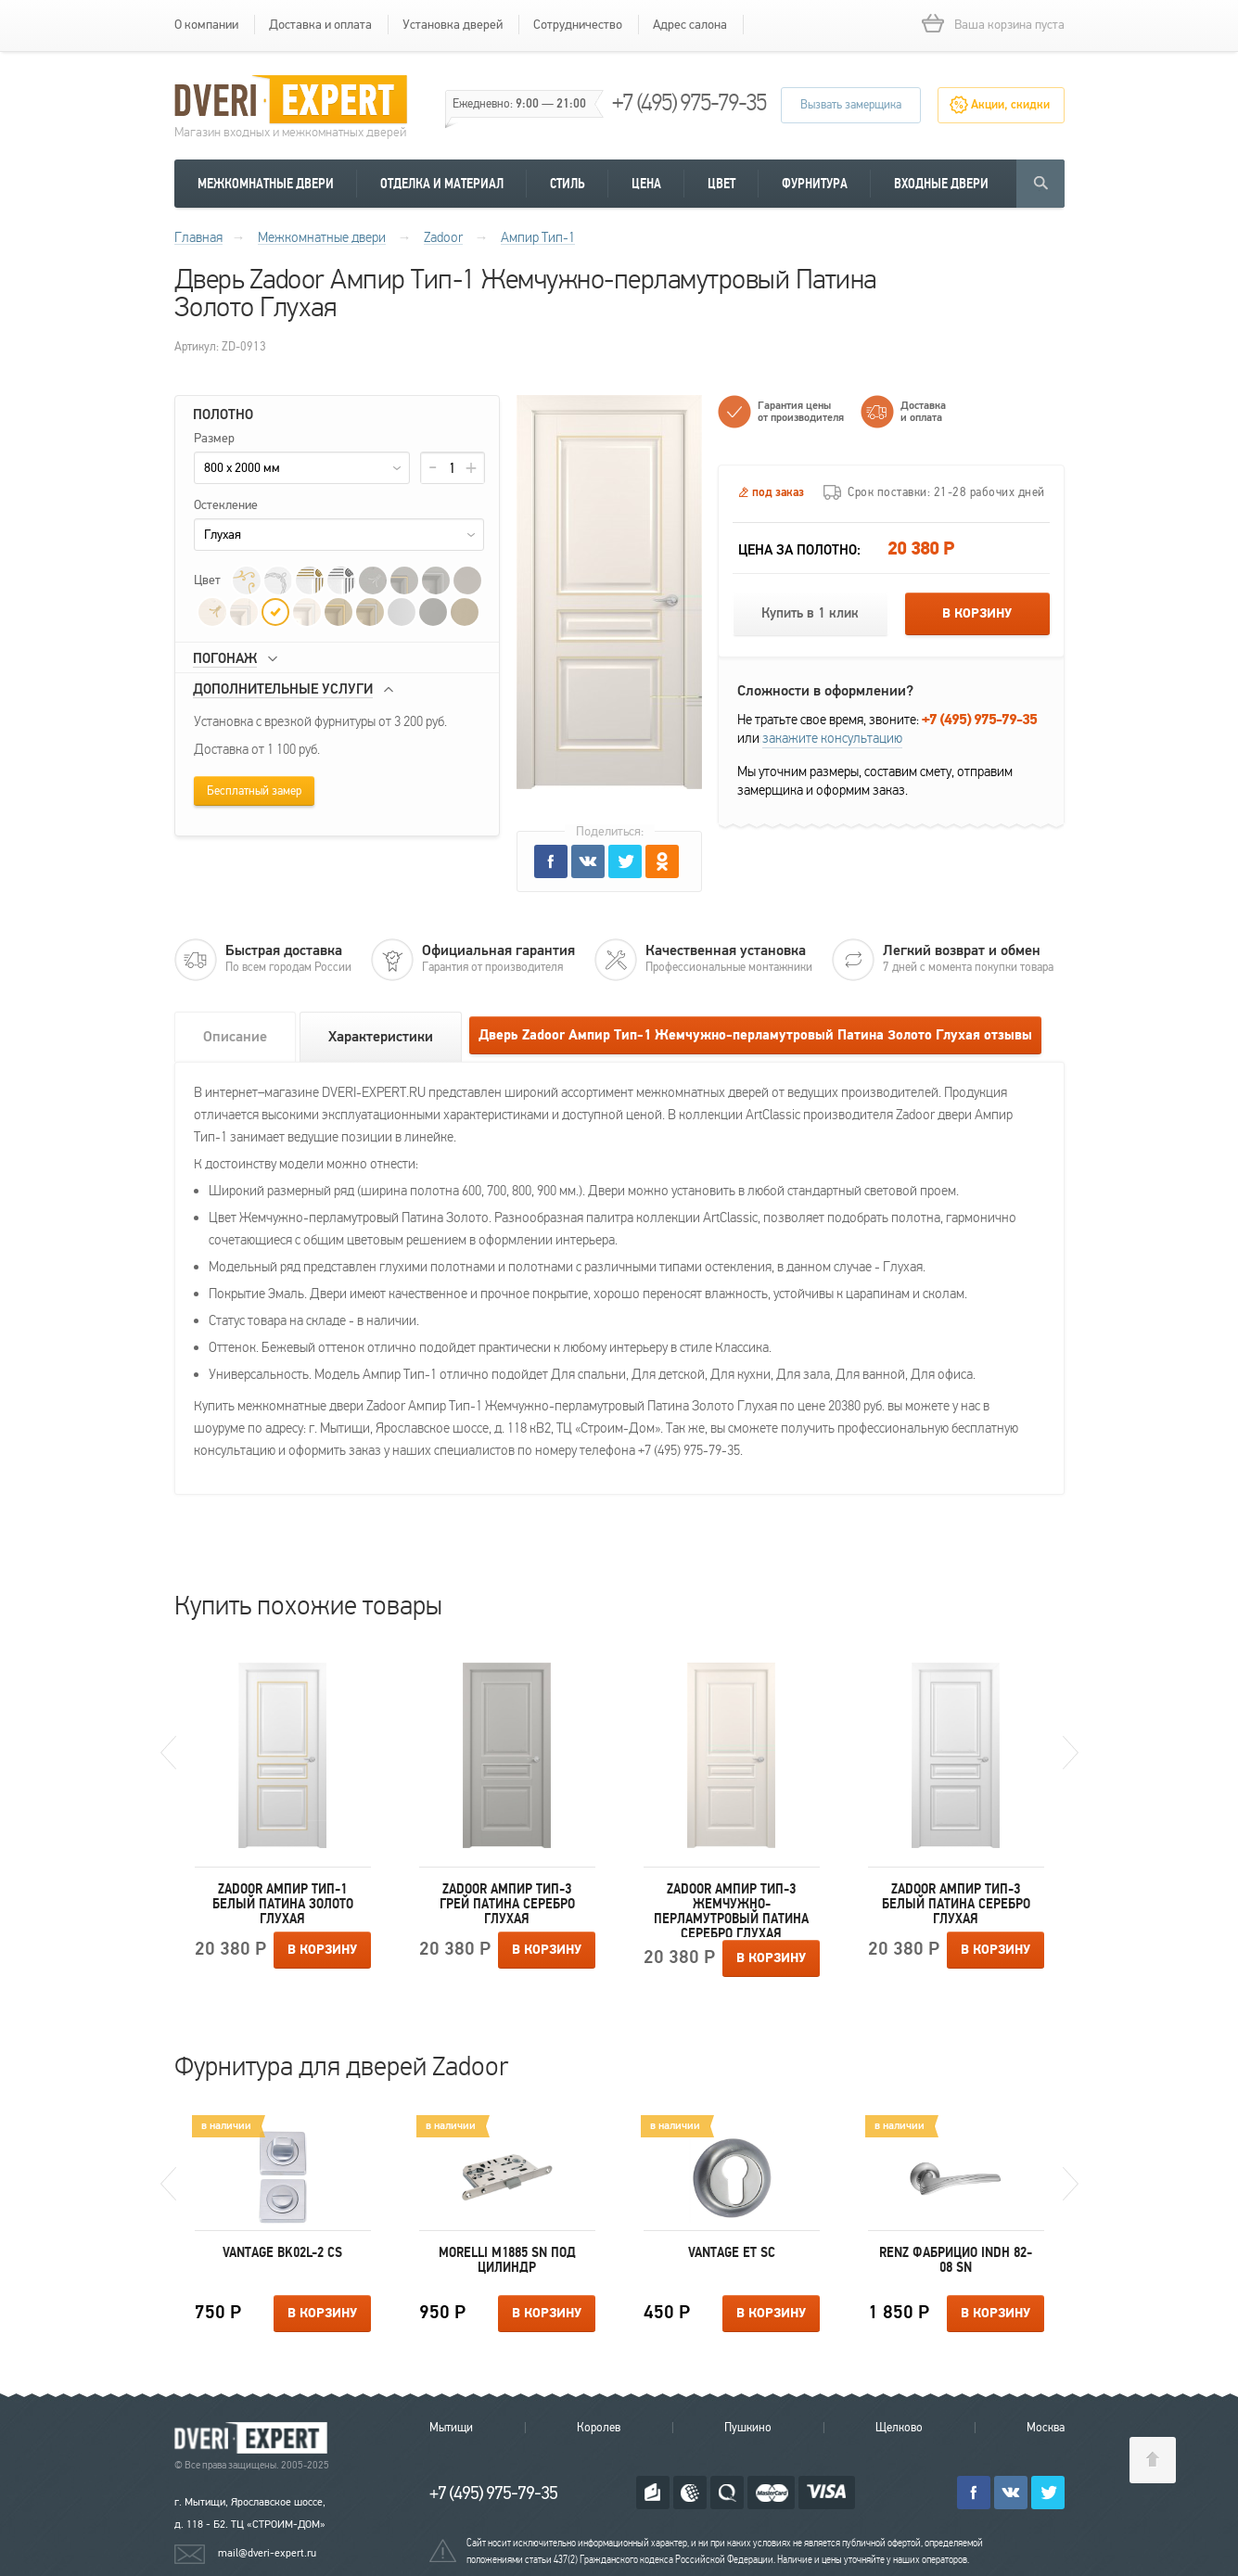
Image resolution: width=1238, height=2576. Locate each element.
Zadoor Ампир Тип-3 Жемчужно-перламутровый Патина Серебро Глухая (731, 1909)
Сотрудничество (577, 24)
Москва (1046, 2427)
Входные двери (941, 183)
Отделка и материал (442, 183)
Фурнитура (815, 183)
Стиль (567, 183)
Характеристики (380, 1036)
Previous (168, 1752)
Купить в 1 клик (810, 613)
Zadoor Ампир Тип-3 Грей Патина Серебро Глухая (507, 1903)
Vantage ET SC (731, 2252)
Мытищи (451, 2427)
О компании (206, 24)
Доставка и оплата (320, 24)
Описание (235, 1036)
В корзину (977, 614)
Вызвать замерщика (850, 104)
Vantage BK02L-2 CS (282, 2252)
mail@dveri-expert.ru (267, 2552)
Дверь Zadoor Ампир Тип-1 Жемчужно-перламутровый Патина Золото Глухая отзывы (755, 1035)
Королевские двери (254, 2438)
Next (1070, 1752)
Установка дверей (452, 24)
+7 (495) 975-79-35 (689, 102)
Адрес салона (690, 24)
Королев (598, 2427)
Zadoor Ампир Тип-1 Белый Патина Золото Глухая (282, 1903)
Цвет (721, 183)
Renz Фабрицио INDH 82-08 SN (955, 2260)
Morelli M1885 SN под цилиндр (507, 2260)
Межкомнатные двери (266, 183)
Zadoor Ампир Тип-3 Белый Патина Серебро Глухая (956, 1903)
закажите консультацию (832, 738)
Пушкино (748, 2427)
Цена (646, 183)
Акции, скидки (1010, 104)
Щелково (899, 2427)
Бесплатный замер (254, 791)
